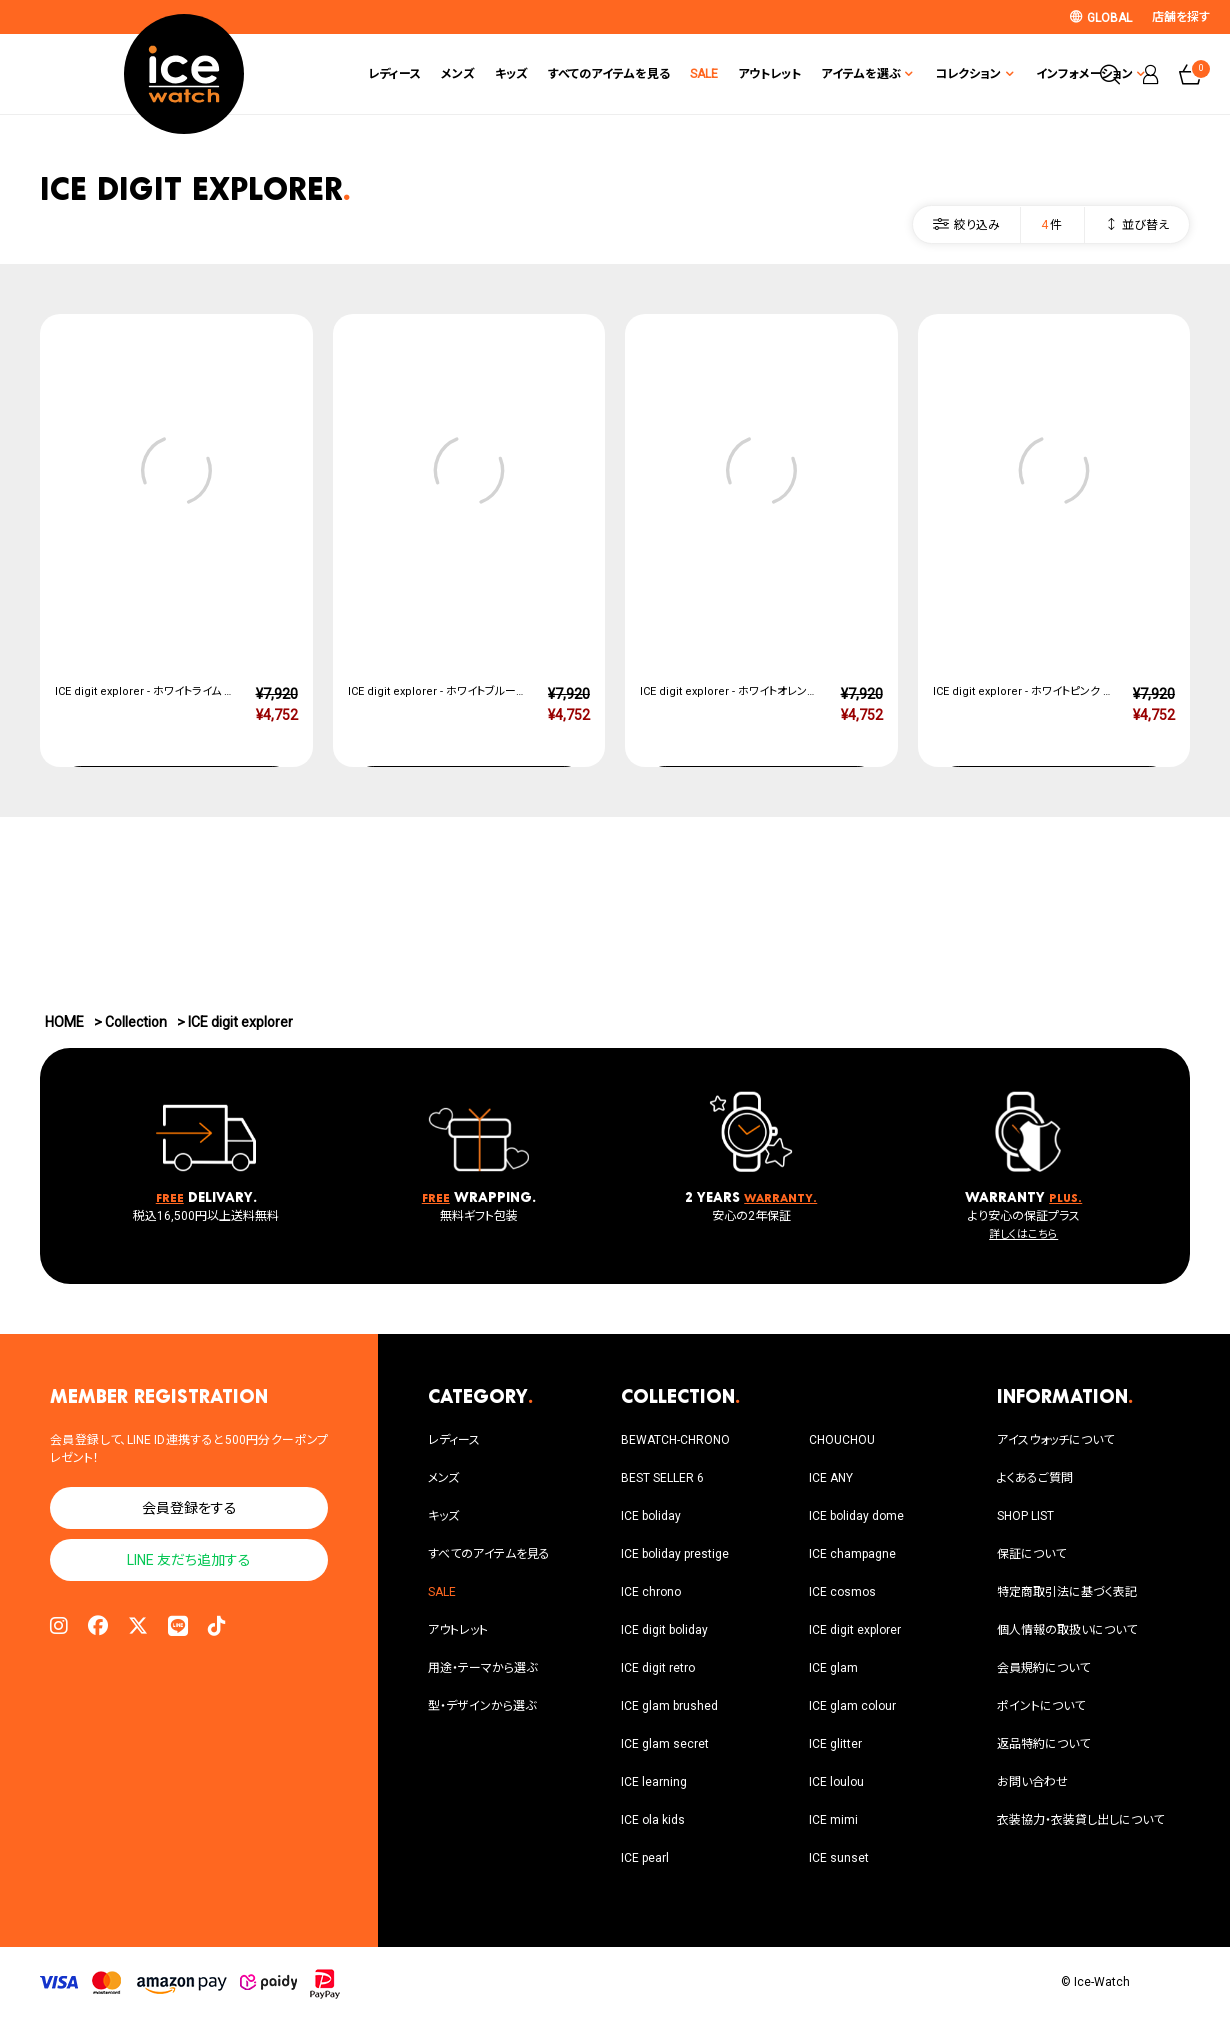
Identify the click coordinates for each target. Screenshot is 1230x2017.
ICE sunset (839, 1858)
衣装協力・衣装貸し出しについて (1080, 1820)
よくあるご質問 (1035, 1478)
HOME (64, 1022)
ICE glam (833, 1668)
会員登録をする (189, 1508)
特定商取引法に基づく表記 (1067, 1592)
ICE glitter (835, 1744)
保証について (1031, 1554)
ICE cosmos (842, 1592)
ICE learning (654, 1782)
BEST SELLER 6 (662, 1478)
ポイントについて (1041, 1706)
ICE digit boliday (664, 1630)
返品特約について (1043, 1744)
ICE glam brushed (669, 1706)
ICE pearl (645, 1858)
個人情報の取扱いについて (1067, 1630)
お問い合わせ (1032, 1782)
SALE (627, 74)
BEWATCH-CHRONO (675, 1440)
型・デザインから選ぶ (482, 1706)
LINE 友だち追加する (189, 1560)
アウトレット (692, 74)
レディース (317, 74)
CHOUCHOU (842, 1440)
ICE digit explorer (855, 1630)
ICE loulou (836, 1782)
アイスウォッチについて (1055, 1440)
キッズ (434, 74)
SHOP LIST (1025, 1516)
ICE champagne (852, 1554)
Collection (136, 1022)
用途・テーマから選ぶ (482, 1668)
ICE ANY (831, 1478)
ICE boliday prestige (675, 1554)
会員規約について (1043, 1668)
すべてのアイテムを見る (532, 74)
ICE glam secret (665, 1744)
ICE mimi (833, 1820)
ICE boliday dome (856, 1516)
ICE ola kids (653, 1820)
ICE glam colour (852, 1706)
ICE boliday (651, 1516)
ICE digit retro (658, 1668)
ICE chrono (651, 1592)
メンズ (381, 74)
